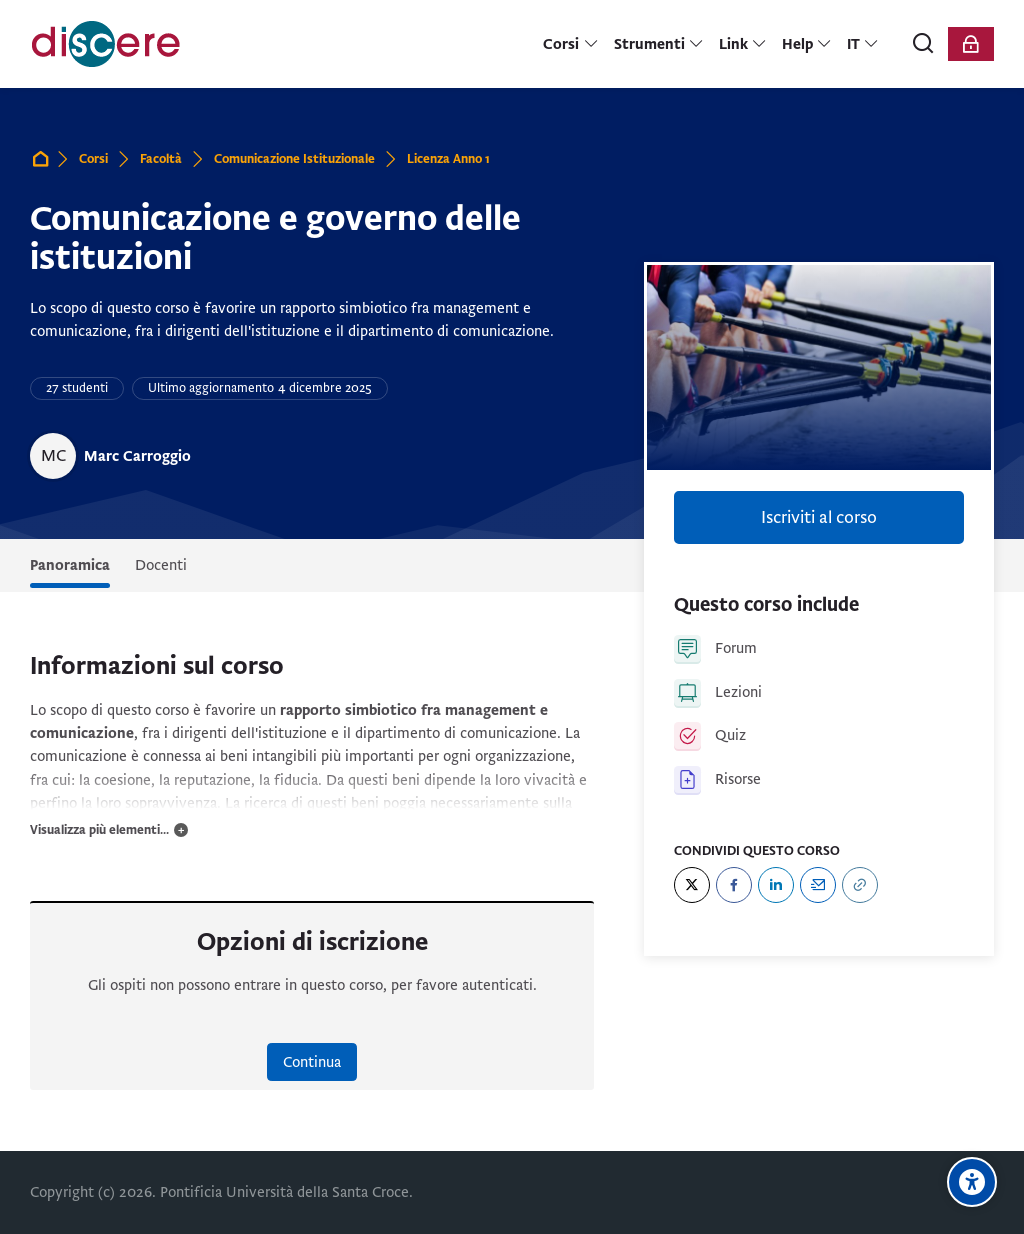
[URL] (860, 885)
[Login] (971, 44)
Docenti (161, 565)
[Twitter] (692, 885)
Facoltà (161, 159)
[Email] (818, 885)
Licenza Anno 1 (448, 159)
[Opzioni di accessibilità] (972, 1182)
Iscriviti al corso (819, 517)
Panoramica (70, 565)
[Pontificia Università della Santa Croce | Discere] (106, 44)
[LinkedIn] (776, 885)
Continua (312, 1062)
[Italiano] (863, 44)
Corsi (93, 159)
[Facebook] (734, 885)
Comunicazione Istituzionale (294, 159)
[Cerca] (924, 44)
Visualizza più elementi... (99, 830)
